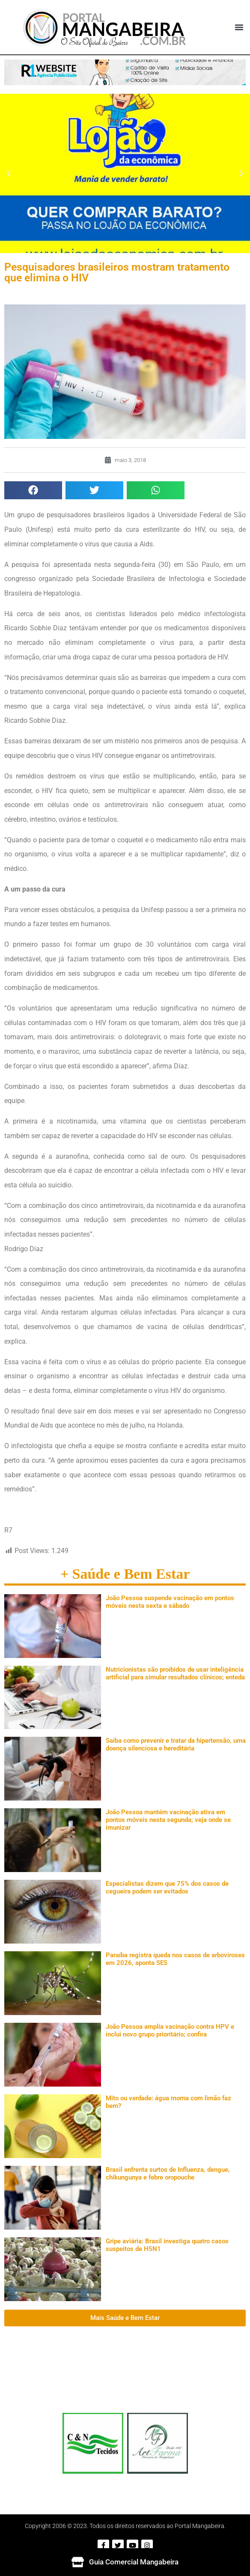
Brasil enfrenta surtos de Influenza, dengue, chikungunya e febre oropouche (168, 2173)
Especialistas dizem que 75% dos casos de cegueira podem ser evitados (167, 1887)
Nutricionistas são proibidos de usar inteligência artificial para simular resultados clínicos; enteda (175, 1673)
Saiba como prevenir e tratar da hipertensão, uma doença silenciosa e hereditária (176, 1744)
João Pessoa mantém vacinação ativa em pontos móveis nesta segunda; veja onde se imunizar (168, 1819)
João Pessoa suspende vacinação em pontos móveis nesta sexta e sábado (170, 1602)
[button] (239, 27)
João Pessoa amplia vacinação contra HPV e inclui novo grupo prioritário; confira (170, 2030)
